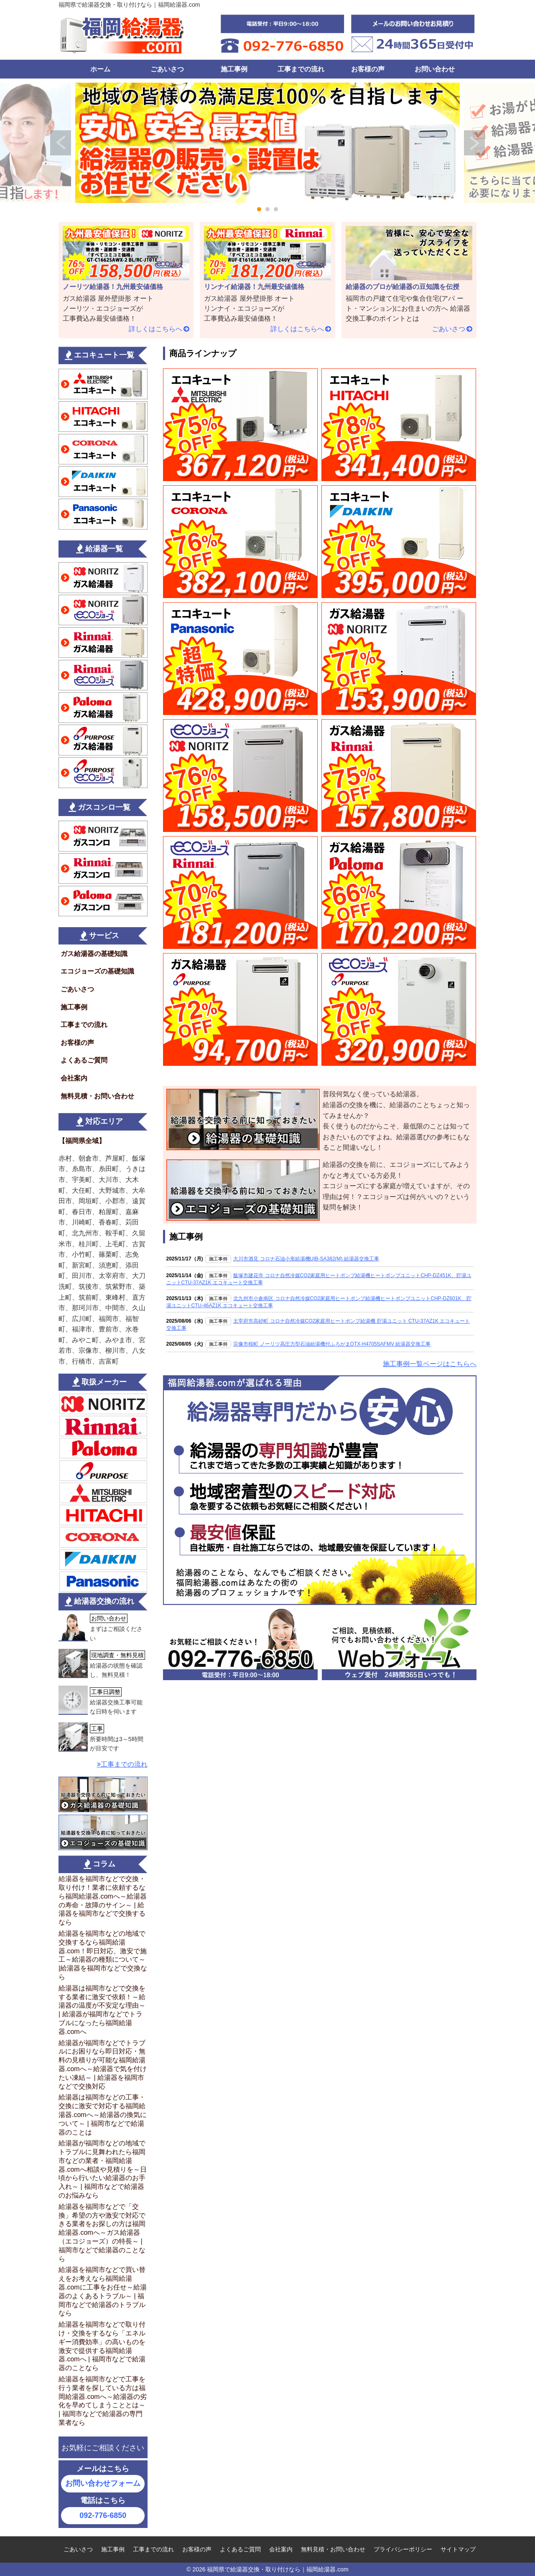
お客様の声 (368, 69)
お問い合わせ (435, 69)
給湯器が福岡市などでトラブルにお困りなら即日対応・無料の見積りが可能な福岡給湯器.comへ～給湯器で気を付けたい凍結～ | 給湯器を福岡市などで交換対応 (103, 2064)
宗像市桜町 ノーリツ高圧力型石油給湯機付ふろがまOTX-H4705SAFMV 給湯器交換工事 (332, 1344)
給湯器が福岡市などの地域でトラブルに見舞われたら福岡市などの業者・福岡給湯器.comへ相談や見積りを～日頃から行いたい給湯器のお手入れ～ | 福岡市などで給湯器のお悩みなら (103, 2169)
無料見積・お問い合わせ (97, 1096)
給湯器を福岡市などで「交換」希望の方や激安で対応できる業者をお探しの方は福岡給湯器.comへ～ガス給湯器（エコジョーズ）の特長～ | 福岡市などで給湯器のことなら (102, 2232)
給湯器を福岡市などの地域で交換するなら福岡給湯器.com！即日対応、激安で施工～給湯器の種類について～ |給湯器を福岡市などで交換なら (103, 1955)
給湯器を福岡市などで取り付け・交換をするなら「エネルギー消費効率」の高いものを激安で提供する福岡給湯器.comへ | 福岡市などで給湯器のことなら (102, 2346)
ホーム (100, 69)
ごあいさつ (167, 69)
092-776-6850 (102, 2515)
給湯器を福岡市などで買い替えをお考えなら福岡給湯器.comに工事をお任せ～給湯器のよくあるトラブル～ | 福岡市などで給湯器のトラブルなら (103, 2291)
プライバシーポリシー (403, 2549)
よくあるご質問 (84, 1060)
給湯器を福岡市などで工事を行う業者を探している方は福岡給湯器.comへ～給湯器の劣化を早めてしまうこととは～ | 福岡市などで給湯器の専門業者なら (103, 2401)
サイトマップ (458, 2549)
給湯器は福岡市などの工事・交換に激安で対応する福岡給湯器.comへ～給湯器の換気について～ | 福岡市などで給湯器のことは (103, 2114)
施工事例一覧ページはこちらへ (429, 1363)
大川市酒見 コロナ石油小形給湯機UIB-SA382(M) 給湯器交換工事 (306, 1259)
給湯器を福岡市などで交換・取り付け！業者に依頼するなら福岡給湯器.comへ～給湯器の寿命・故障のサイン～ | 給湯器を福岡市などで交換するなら (103, 1900)
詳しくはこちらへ (155, 328)
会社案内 (74, 1078)
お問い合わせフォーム (102, 2483)
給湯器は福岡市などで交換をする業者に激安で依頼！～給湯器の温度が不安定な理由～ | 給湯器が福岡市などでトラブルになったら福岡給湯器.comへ (102, 2010)
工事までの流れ (301, 69)
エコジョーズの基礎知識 (97, 971)
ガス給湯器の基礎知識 (94, 953)
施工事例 (234, 69)
